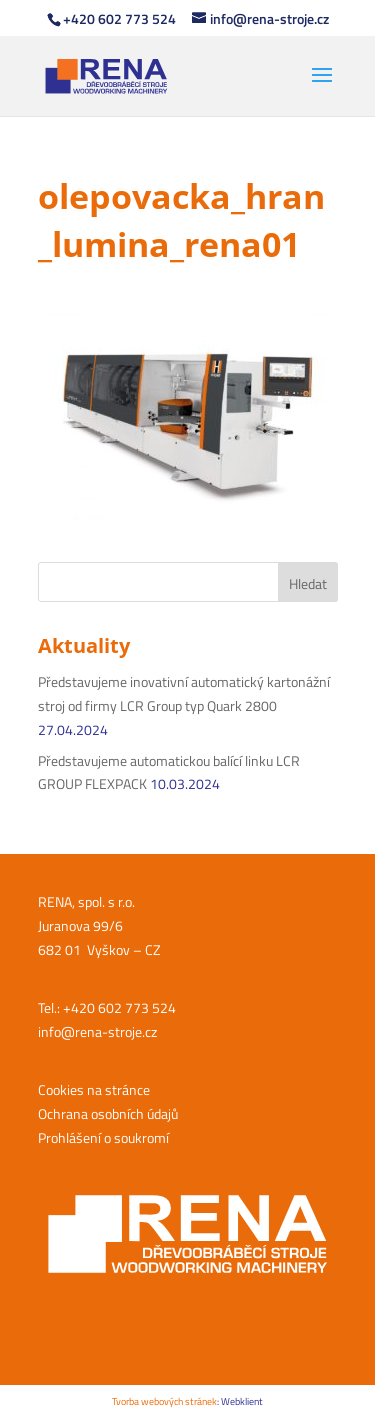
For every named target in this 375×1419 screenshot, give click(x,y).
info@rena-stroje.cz (97, 1031)
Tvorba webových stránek (164, 1401)
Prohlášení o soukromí (103, 1137)
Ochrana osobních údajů (108, 1113)
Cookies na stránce (94, 1089)
